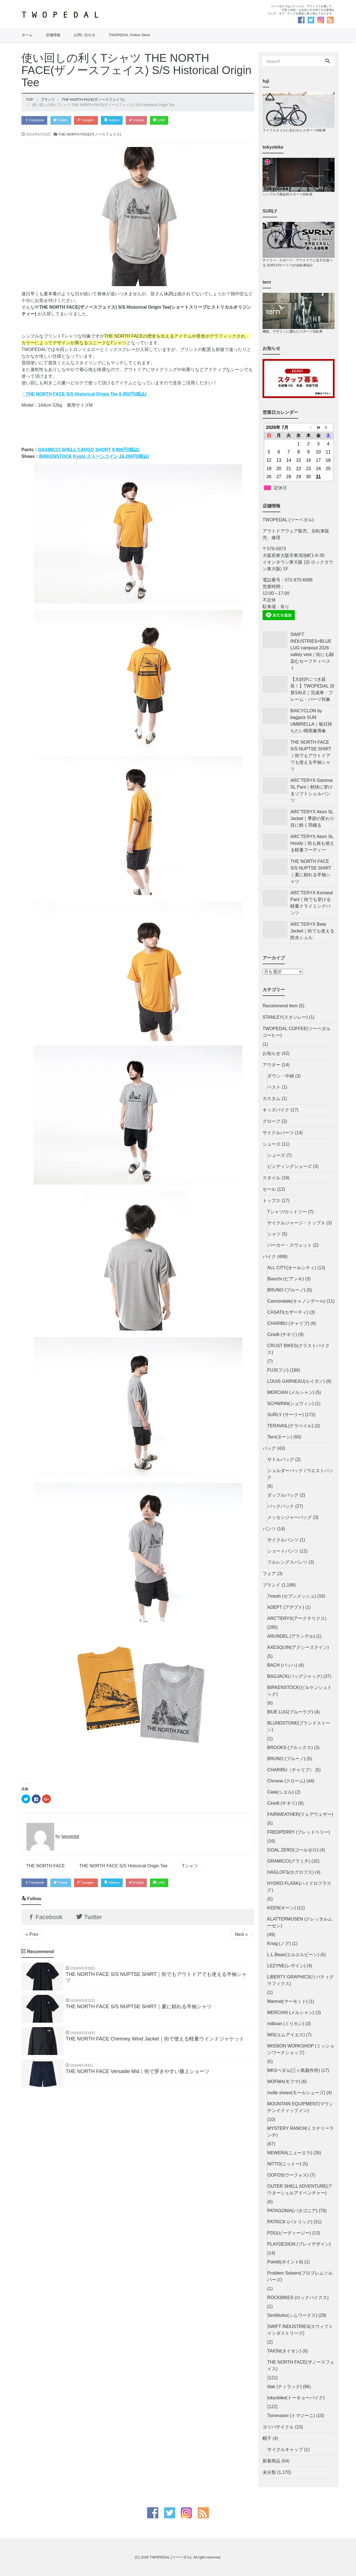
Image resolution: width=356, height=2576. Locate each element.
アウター (271, 1064)
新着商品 (271, 2461)
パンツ (269, 1528)
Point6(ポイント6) (285, 2262)
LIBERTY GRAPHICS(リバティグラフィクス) (300, 1980)
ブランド (271, 1585)
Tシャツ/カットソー (287, 1211)
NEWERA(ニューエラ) (289, 2152)
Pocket (144, 120)
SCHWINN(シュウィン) (290, 1403)
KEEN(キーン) (281, 1907)
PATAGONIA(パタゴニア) (292, 2210)
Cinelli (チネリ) (282, 1334)
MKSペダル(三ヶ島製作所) (293, 2070)
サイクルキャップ (285, 2449)
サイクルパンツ (282, 1540)
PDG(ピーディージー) (289, 2233)
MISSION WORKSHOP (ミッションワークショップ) (300, 2049)
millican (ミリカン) (285, 2023)
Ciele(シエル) (280, 1792)
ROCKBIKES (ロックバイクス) (297, 2297)
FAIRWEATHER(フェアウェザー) (300, 1814)
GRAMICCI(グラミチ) (288, 1861)
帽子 (267, 2438)
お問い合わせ (84, 35)
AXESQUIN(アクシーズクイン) (298, 1647)
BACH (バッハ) (282, 1665)
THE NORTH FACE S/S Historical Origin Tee (123, 1866)
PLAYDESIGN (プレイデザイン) (299, 2244)
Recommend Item (280, 1005)
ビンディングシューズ (289, 1166)
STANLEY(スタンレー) (285, 1017)
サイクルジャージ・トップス (296, 1223)
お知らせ (271, 1053)
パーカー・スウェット (289, 1245)
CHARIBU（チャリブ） (290, 1769)
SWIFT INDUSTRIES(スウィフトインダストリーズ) (300, 2330)
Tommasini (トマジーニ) (291, 2415)
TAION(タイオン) (284, 2351)
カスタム (271, 1098)
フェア (269, 1573)
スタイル (271, 1177)
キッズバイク (276, 1109)
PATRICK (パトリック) (289, 2221)
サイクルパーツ (278, 1132)
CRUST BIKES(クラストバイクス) (298, 1349)
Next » (241, 1936)
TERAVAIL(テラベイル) (290, 1425)
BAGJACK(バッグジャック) (294, 1676)
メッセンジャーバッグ (289, 1517)
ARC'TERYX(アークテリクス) (297, 1618)
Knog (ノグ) (279, 1943)
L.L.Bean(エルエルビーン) (293, 1954)
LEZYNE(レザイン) (286, 1965)
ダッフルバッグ (282, 1495)
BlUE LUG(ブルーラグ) (290, 1712)
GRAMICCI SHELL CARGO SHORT (89, 450)
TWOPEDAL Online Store (129, 35)
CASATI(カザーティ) (287, 1312)
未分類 (269, 2472)
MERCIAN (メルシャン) (290, 1392)
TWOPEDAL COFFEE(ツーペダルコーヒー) (296, 1032)
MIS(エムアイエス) (286, 2034)
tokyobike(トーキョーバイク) (296, 2397)
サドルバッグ (280, 1459)
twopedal (70, 1837)
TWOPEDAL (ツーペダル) (170, 2557)
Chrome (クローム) (286, 1781)
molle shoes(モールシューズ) (296, 2092)
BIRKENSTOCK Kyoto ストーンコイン (94, 457)
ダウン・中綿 (280, 1076)
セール (269, 1189)
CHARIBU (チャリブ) (288, 1323)
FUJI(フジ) (277, 1370)
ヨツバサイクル (278, 2427)
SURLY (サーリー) (285, 1414)
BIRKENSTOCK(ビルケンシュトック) (299, 1690)
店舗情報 (53, 35)
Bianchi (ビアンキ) (285, 1278)
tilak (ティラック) (284, 2386)
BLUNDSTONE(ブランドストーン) (298, 1726)
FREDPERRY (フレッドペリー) (298, 1832)
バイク (269, 1256)
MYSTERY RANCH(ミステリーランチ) (300, 2131)
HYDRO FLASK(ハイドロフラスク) (299, 1886)
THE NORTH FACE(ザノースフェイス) (89, 135)
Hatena (118, 120)
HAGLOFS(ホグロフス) (290, 1872)
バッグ (269, 1448)
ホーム (27, 35)
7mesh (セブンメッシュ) (291, 1596)
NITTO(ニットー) (284, 2164)
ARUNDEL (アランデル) (291, 1636)
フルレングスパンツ (287, 1562)
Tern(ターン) (279, 1437)
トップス (271, 1200)
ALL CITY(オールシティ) (291, 1267)
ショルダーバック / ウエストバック (300, 1474)
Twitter (63, 120)
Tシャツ (190, 1866)
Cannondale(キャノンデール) (296, 1301)
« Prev (32, 1936)
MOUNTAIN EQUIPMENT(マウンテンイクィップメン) (300, 2107)
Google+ (90, 120)
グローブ (271, 1121)
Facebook (35, 120)
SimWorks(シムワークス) (292, 2315)
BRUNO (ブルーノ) (286, 1290)
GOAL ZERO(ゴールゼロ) (292, 1850)
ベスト (274, 1087)
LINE (168, 120)
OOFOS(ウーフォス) (287, 2175)
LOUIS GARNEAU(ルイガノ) (296, 1381)
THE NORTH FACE (45, 1866)
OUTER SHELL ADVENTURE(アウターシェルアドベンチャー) (299, 2189)
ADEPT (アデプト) (285, 1607)
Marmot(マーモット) (287, 2001)
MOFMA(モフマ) (283, 2081)
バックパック (280, 1506)
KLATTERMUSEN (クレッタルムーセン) (299, 1922)
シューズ (271, 1144)
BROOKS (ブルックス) (290, 1747)
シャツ (274, 1234)
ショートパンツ (282, 1551)
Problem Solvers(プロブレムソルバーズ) (300, 2276)
